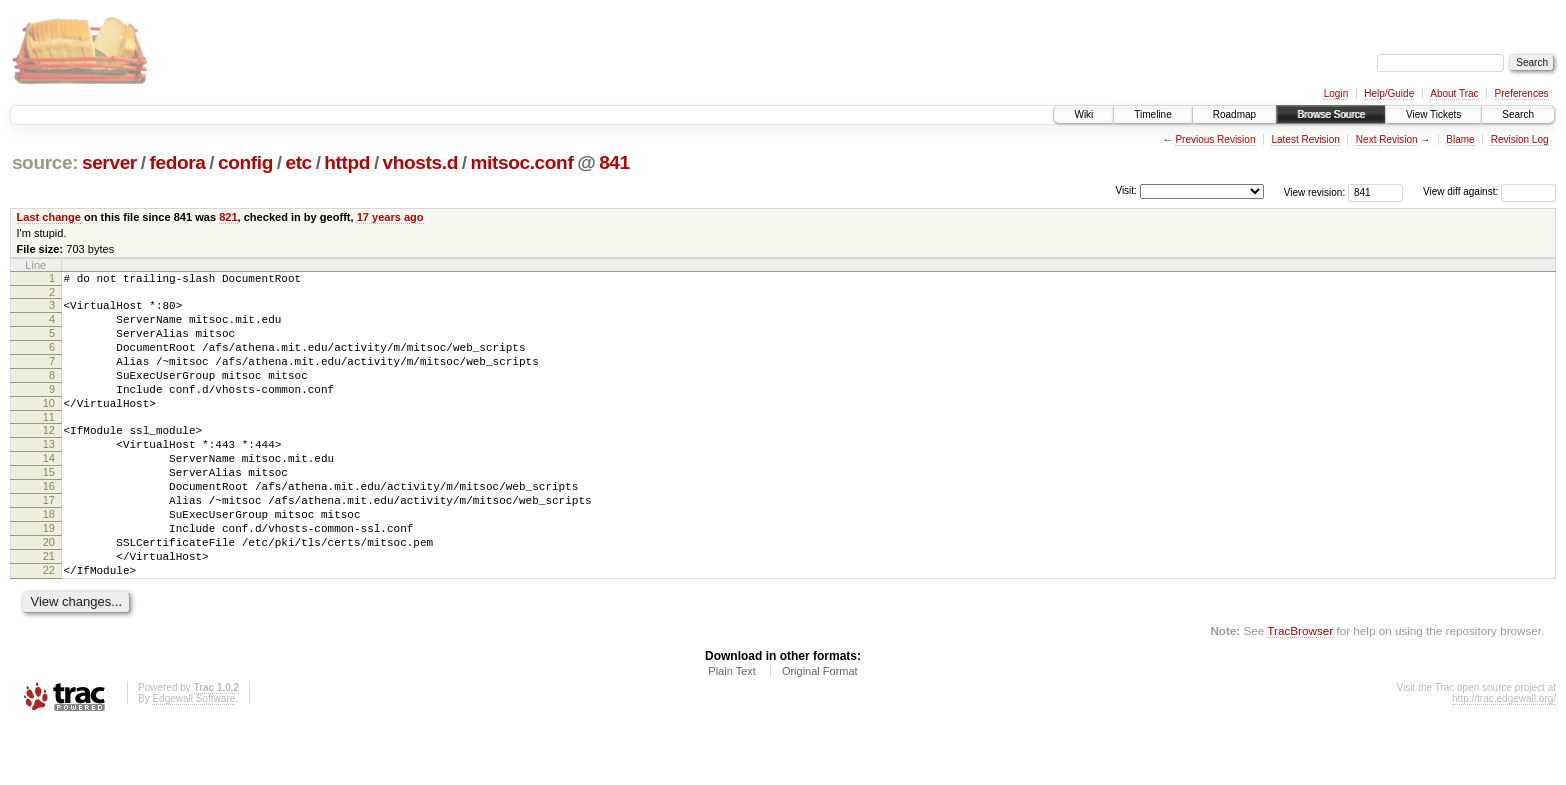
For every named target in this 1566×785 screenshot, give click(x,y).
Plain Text (732, 731)
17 (49, 542)
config (245, 162)
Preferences (1522, 93)
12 (49, 457)
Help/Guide (1389, 93)
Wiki (1083, 114)
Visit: (1126, 190)
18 (49, 559)
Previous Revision (1215, 139)
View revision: (1315, 191)
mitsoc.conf (522, 162)
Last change (49, 217)
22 (49, 627)
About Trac (1454, 93)
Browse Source (1331, 114)
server (109, 162)
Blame (1460, 139)
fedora (177, 162)
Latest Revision (1305, 139)
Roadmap (1234, 114)
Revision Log (1520, 139)
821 (228, 217)
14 (49, 491)
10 (49, 427)
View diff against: (1489, 191)
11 (49, 444)
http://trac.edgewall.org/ (1504, 758)
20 (49, 593)
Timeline (1152, 114)
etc (298, 162)
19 (49, 576)
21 (49, 610)
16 (49, 525)
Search (1518, 114)
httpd (347, 162)
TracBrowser (1300, 690)
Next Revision (1387, 139)
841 (614, 162)
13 (49, 474)
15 (49, 508)
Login (1336, 93)
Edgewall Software (193, 758)
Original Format (820, 731)
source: (45, 162)
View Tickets (1433, 114)
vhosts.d (420, 162)
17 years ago (390, 217)
